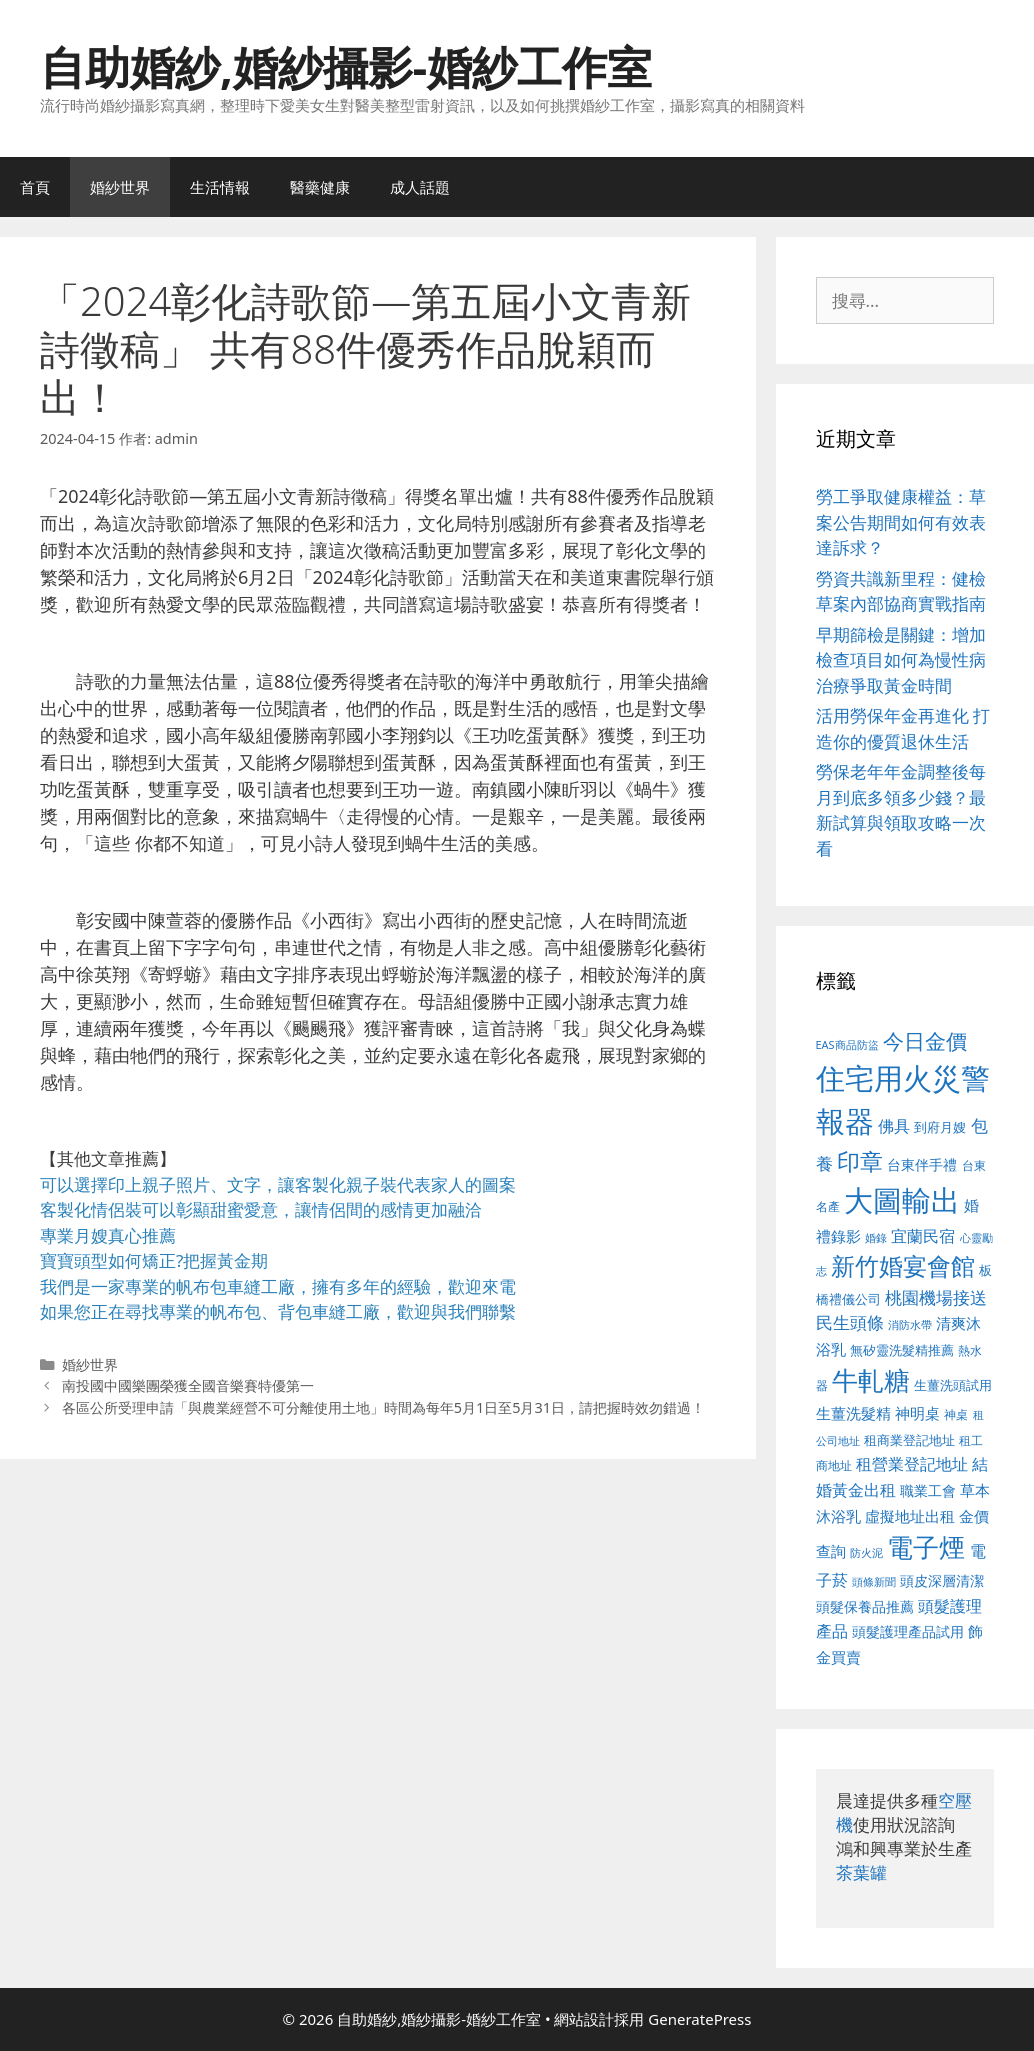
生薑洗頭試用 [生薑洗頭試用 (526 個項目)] (953, 1385)
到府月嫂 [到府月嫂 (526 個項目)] (940, 1127)
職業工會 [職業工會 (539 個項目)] (928, 1490)
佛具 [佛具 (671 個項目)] (894, 1125)
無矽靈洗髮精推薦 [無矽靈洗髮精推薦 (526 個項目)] (902, 1350)
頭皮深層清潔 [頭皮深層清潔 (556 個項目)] (942, 1580)
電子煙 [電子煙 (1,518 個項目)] (926, 1547)
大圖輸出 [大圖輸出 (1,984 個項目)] (902, 1200)
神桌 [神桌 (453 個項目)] (956, 1414)
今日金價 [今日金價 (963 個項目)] (925, 1041)
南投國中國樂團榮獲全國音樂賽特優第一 (188, 1385)
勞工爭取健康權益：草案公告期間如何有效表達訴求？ (901, 522)
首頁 (35, 187)
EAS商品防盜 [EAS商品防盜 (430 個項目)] (847, 1044)
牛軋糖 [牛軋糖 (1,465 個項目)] (871, 1380)
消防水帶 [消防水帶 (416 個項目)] (910, 1325)
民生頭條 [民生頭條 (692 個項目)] (850, 1322)
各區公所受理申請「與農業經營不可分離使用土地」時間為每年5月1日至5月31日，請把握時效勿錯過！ (383, 1407)
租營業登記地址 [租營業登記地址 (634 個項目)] (912, 1464)
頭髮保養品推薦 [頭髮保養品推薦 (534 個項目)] (865, 1606)
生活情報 (220, 187)
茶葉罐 (861, 1872)
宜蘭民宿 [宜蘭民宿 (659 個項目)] (923, 1236)
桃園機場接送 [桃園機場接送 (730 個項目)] (936, 1297)
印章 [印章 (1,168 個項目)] (860, 1161)
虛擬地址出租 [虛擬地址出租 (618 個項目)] (910, 1516)
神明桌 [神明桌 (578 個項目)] (917, 1413)
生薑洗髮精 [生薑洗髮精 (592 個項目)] (853, 1413)
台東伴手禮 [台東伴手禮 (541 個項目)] (922, 1164)
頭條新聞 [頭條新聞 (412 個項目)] (874, 1582)
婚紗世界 (120, 187)
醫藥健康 (320, 187)
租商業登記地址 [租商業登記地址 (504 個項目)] (909, 1440)
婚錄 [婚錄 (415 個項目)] (876, 1238)
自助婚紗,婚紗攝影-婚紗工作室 (346, 66)
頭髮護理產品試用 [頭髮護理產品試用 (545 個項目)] (908, 1631)
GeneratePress (699, 2019)
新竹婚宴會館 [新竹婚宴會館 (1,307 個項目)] (903, 1265)
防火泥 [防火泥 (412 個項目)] (866, 1553)
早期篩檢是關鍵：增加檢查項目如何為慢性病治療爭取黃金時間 (901, 660)
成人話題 (420, 187)
